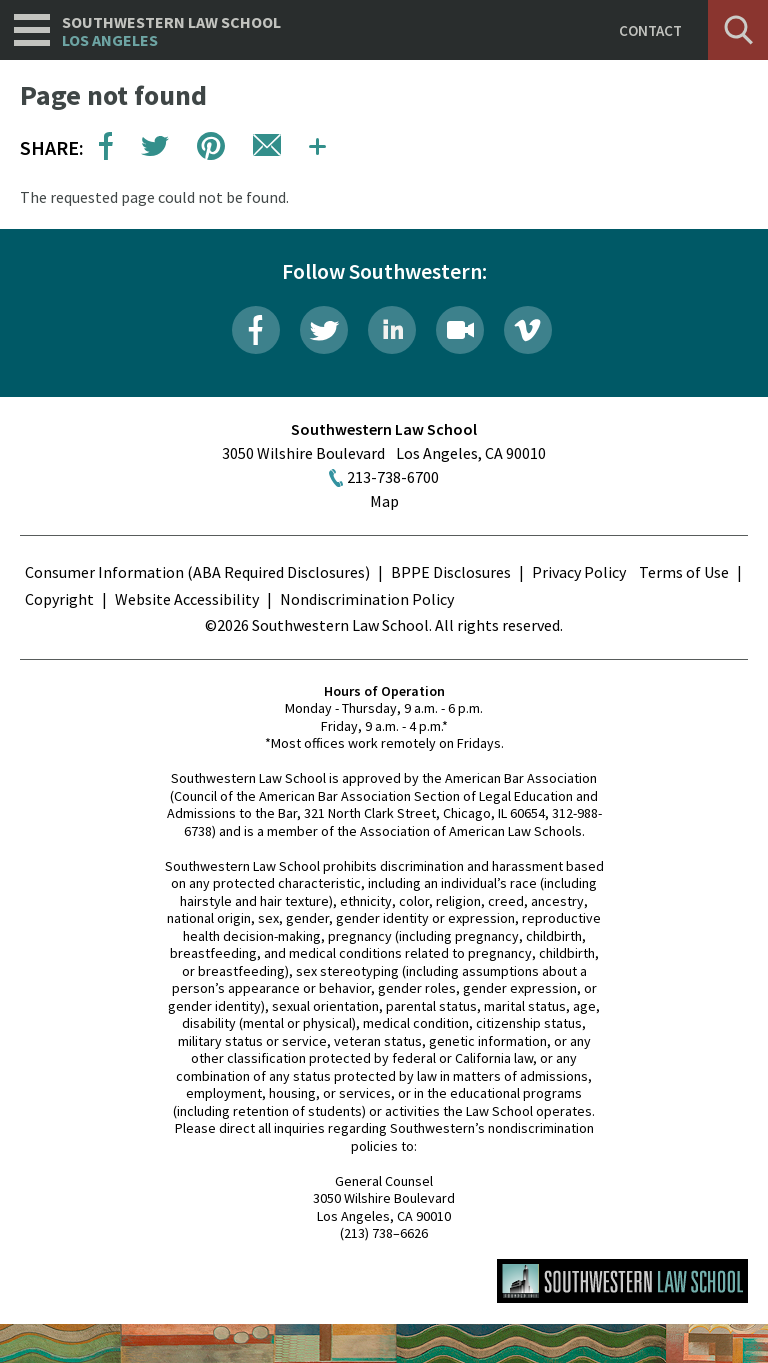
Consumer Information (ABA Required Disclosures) (197, 572)
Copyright (59, 599)
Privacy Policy (579, 572)
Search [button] (738, 30)
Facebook (256, 330)
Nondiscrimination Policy (367, 599)
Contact (650, 30)
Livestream (460, 330)
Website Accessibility (187, 599)
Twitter (324, 330)
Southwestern (171, 31)
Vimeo (528, 330)
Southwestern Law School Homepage (622, 1281)
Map (384, 501)
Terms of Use (684, 572)
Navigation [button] (32, 30)
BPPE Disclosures (451, 572)
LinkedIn (392, 330)
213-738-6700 (393, 477)
